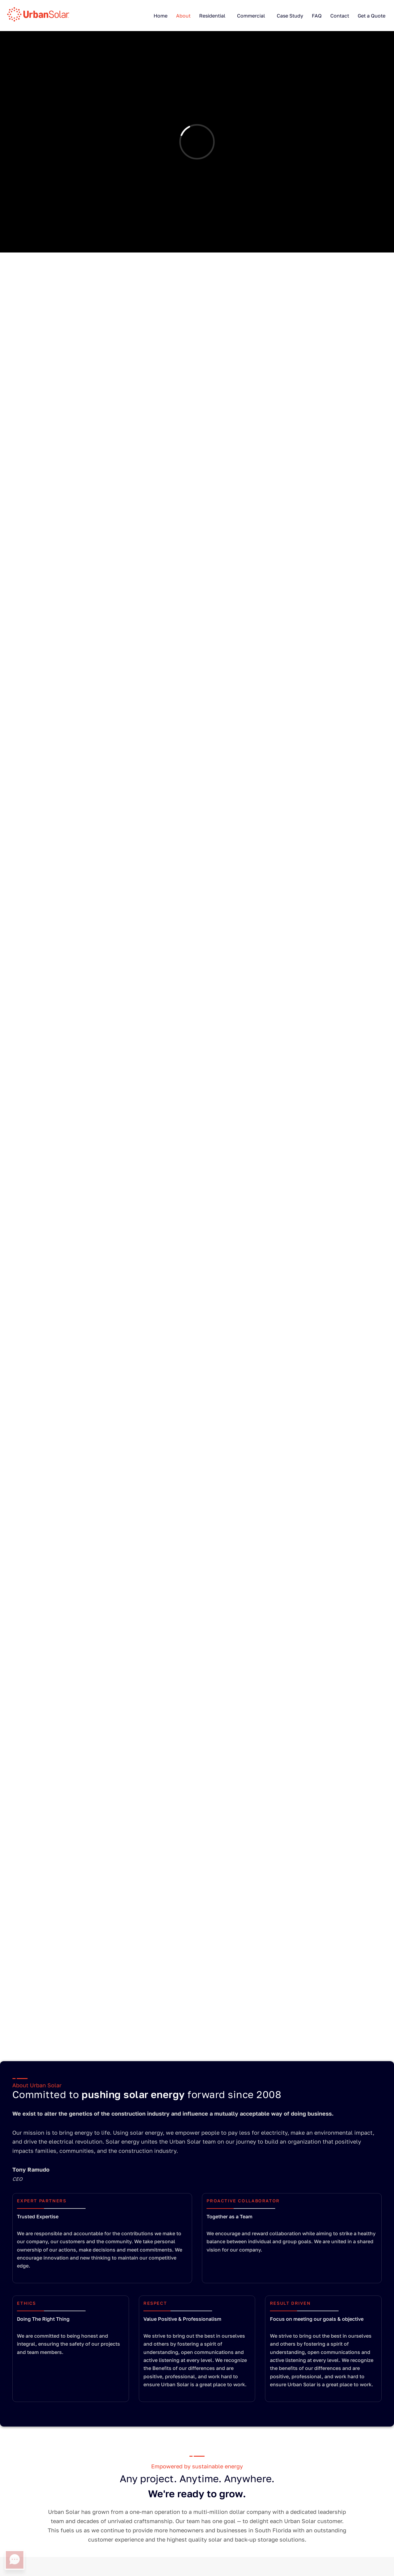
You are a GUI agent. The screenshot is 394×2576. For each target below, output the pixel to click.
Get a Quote (371, 16)
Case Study (290, 16)
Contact (339, 16)
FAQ (317, 16)
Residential (212, 16)
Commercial (251, 16)
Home (160, 16)
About (183, 16)
